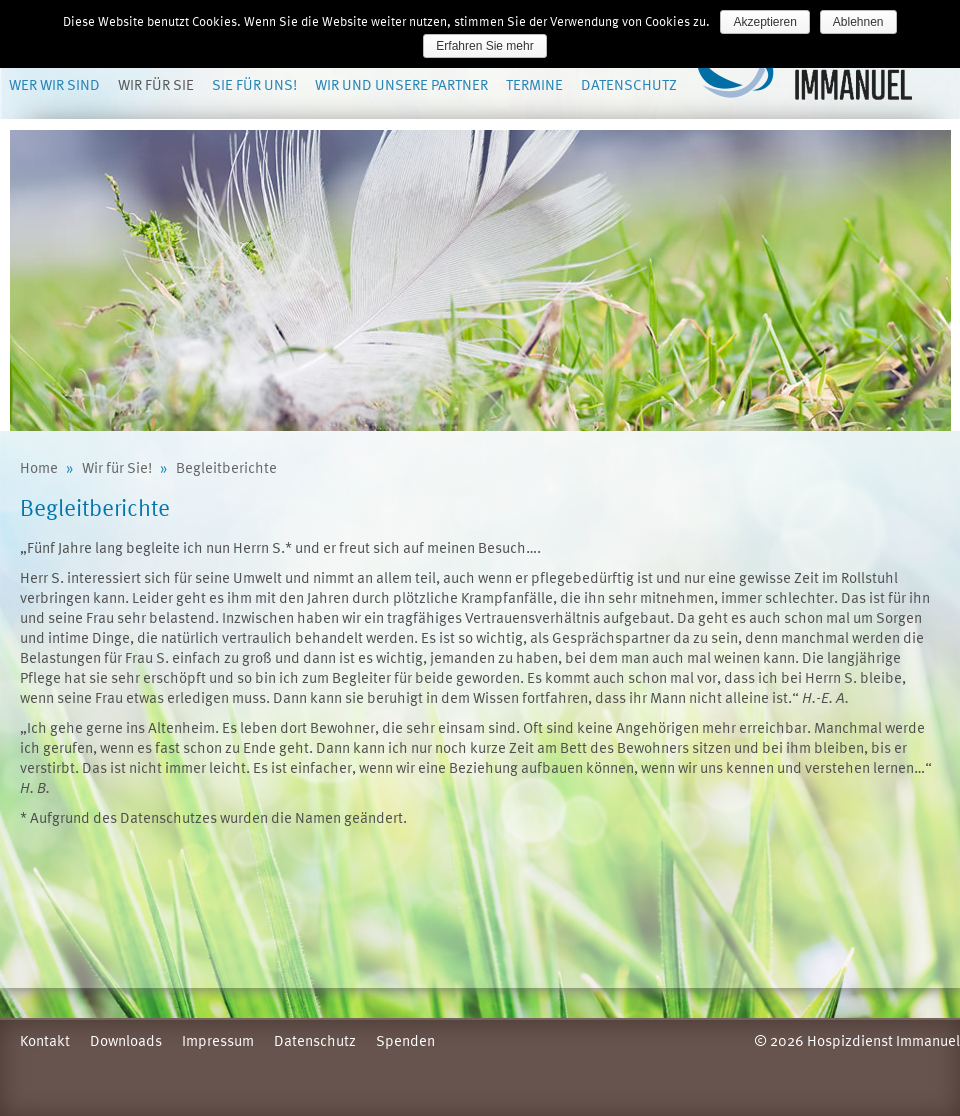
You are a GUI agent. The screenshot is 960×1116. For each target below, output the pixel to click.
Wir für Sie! (117, 467)
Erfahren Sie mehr (484, 46)
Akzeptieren (764, 22)
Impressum (218, 1040)
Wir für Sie (156, 84)
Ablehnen (858, 22)
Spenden (405, 1040)
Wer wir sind (54, 84)
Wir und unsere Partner (401, 84)
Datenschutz (629, 84)
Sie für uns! (254, 84)
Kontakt (45, 1040)
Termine (534, 84)
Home (39, 467)
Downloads (126, 1040)
